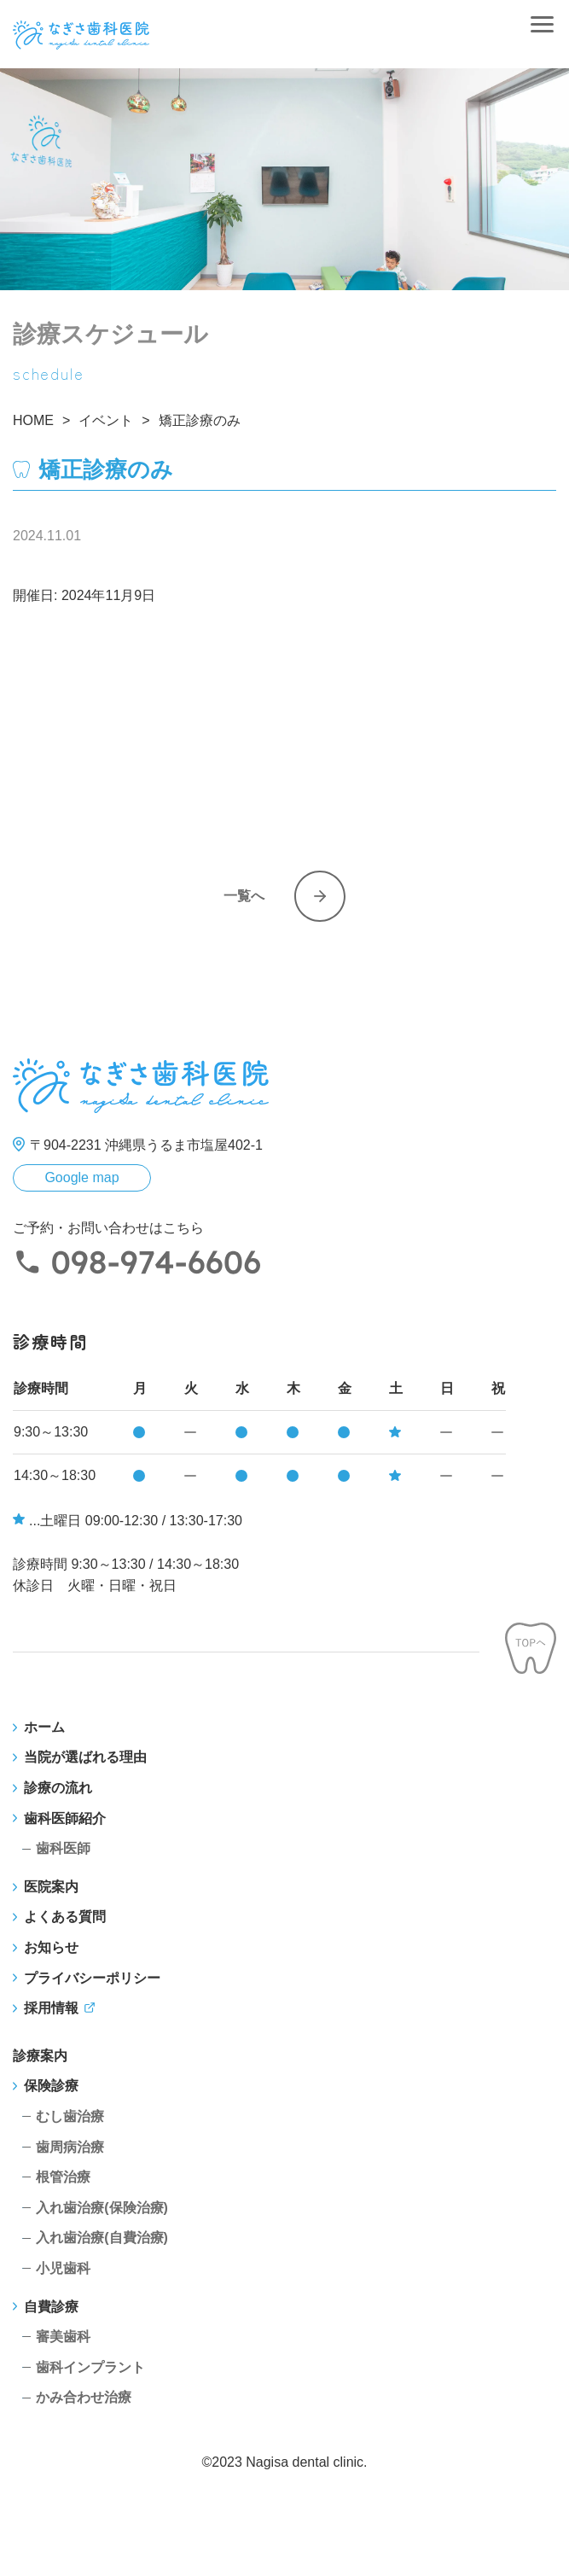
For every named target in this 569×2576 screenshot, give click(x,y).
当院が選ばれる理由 (85, 1757)
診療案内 (40, 2056)
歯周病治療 (70, 2147)
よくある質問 (65, 1916)
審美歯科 (63, 2336)
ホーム (44, 1727)
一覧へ (244, 896)
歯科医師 (63, 1848)
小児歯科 (63, 2268)
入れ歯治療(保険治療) (102, 2207)
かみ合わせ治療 (83, 2397)
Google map (81, 1177)
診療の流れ (58, 1787)
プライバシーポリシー (92, 1978)
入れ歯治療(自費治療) (102, 2237)
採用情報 (51, 2008)
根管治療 (63, 2177)
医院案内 (51, 1887)
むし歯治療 (70, 2116)
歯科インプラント (90, 2367)
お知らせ (51, 1947)
